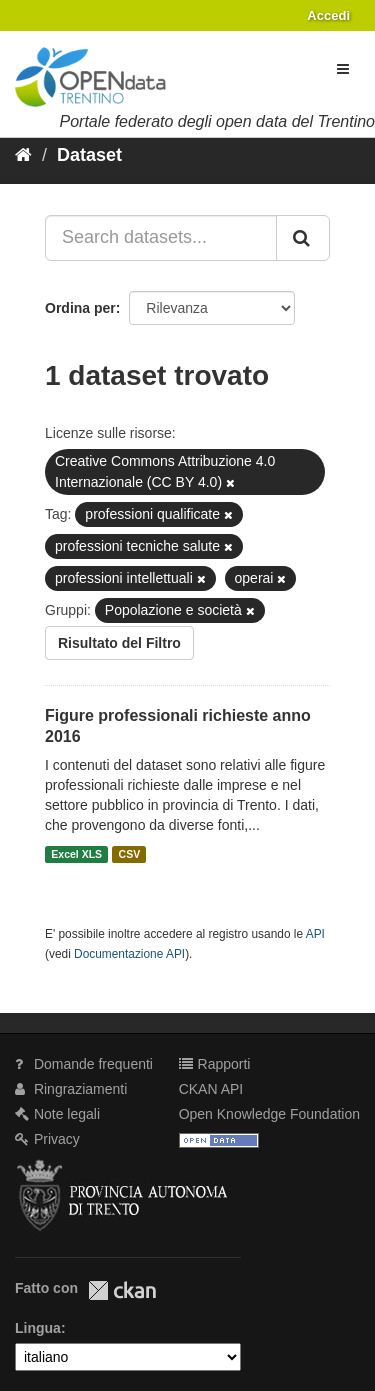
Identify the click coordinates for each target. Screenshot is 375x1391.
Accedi (328, 15)
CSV (130, 854)
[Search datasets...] (161, 238)
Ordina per (80, 308)
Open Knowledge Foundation (269, 1114)
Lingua (38, 1328)
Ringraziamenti (71, 1089)
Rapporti (215, 1064)
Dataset (89, 155)
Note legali (57, 1114)
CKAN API (211, 1089)
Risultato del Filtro (119, 643)
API (315, 934)
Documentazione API (129, 954)
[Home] (23, 155)
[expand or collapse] (343, 69)
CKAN (122, 1290)
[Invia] (303, 238)
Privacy (47, 1139)
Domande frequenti (84, 1064)
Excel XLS (76, 854)
